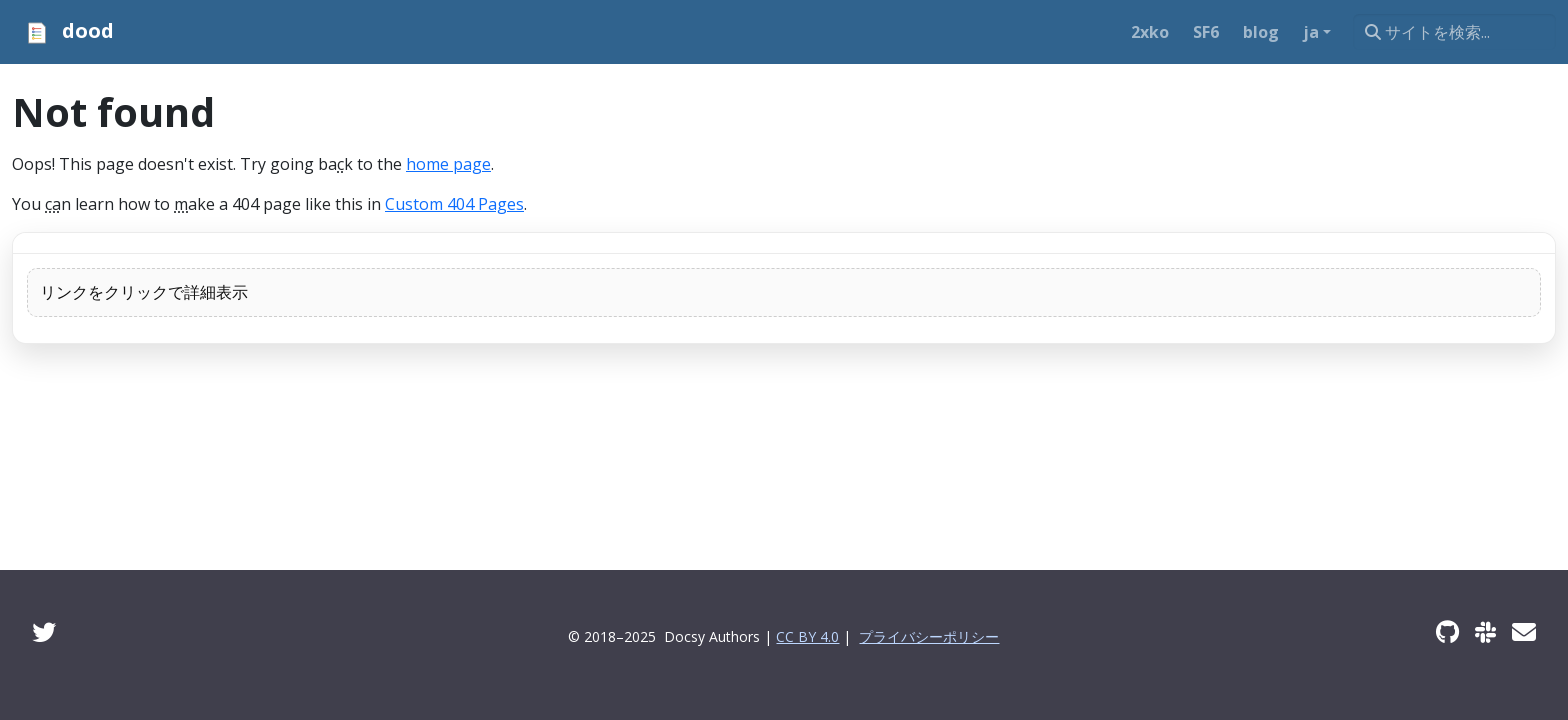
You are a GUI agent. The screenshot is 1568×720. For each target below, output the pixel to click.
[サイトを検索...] (1454, 32)
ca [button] (53, 204)
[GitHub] (1447, 631)
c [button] (340, 164)
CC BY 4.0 (807, 636)
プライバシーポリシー (929, 636)
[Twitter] (44, 631)
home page (448, 164)
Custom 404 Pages (454, 204)
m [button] (181, 204)
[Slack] (1485, 631)
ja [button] (1311, 32)
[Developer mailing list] (1524, 631)
